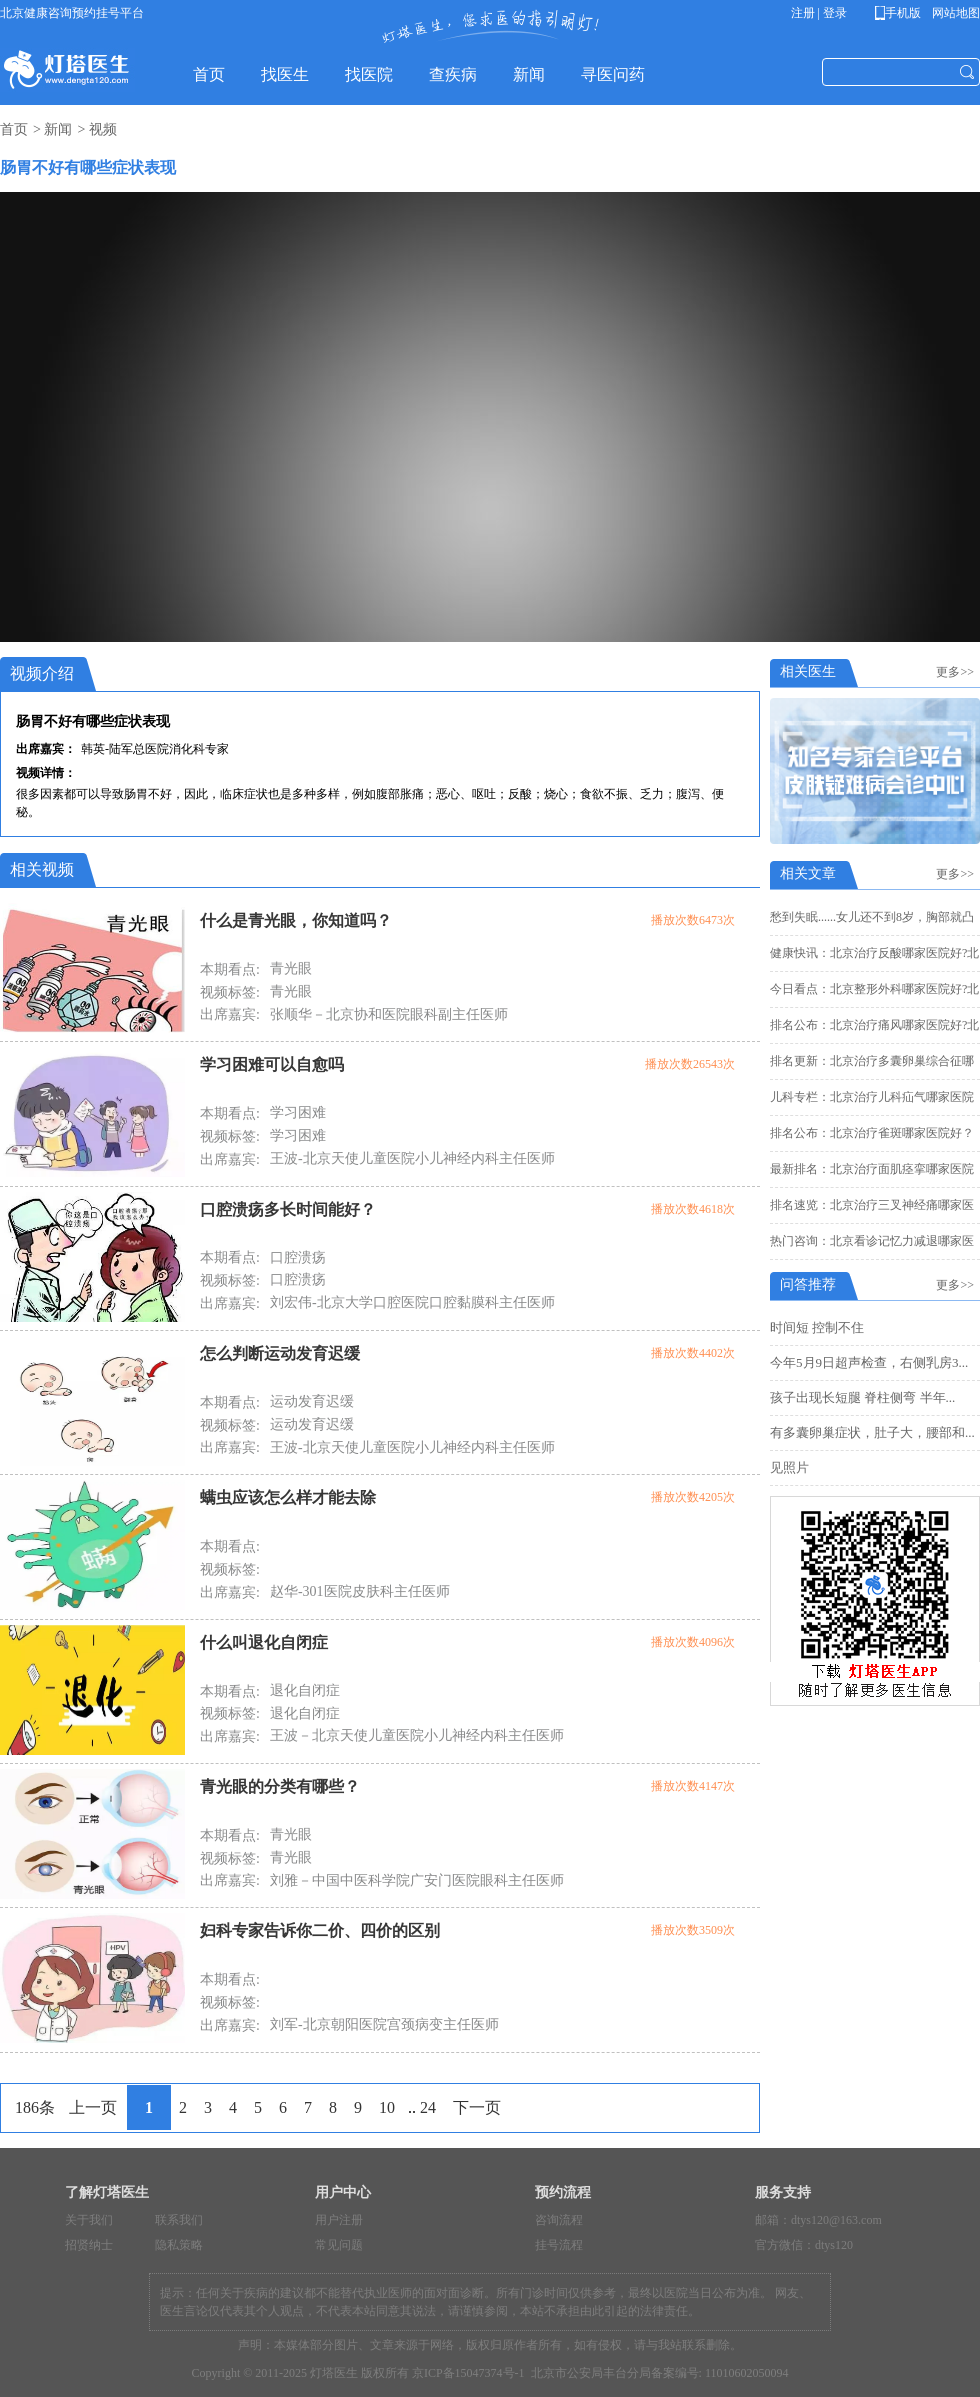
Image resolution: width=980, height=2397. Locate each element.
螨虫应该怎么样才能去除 (288, 1497)
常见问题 (339, 2245)
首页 (14, 129)
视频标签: (230, 992)
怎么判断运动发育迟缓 (280, 1353)
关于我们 (89, 2220)
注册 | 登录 (819, 13)
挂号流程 (559, 2245)
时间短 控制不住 (817, 1327)
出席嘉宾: (230, 1014)
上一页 (93, 2107)
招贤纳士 (89, 2245)
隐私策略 (179, 2245)
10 (387, 2107)
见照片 (789, 1467)
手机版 (901, 13)
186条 (35, 2107)
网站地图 (954, 13)
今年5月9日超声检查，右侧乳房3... (869, 1362)
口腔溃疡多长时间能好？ (288, 1209)
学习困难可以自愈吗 (272, 1064)
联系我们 (179, 2220)
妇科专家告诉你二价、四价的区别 (320, 1930)
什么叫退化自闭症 (264, 1642)
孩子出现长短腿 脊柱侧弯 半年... (862, 1397)
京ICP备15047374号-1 (468, 2373)
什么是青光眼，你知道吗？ (296, 920)
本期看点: (230, 969)
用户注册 (339, 2220)
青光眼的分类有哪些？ (280, 1786)
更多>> (958, 672)
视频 (103, 129)
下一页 (477, 2107)
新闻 (58, 129)
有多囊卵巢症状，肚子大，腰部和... (872, 1432)
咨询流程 (559, 2220)
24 (428, 2107)
